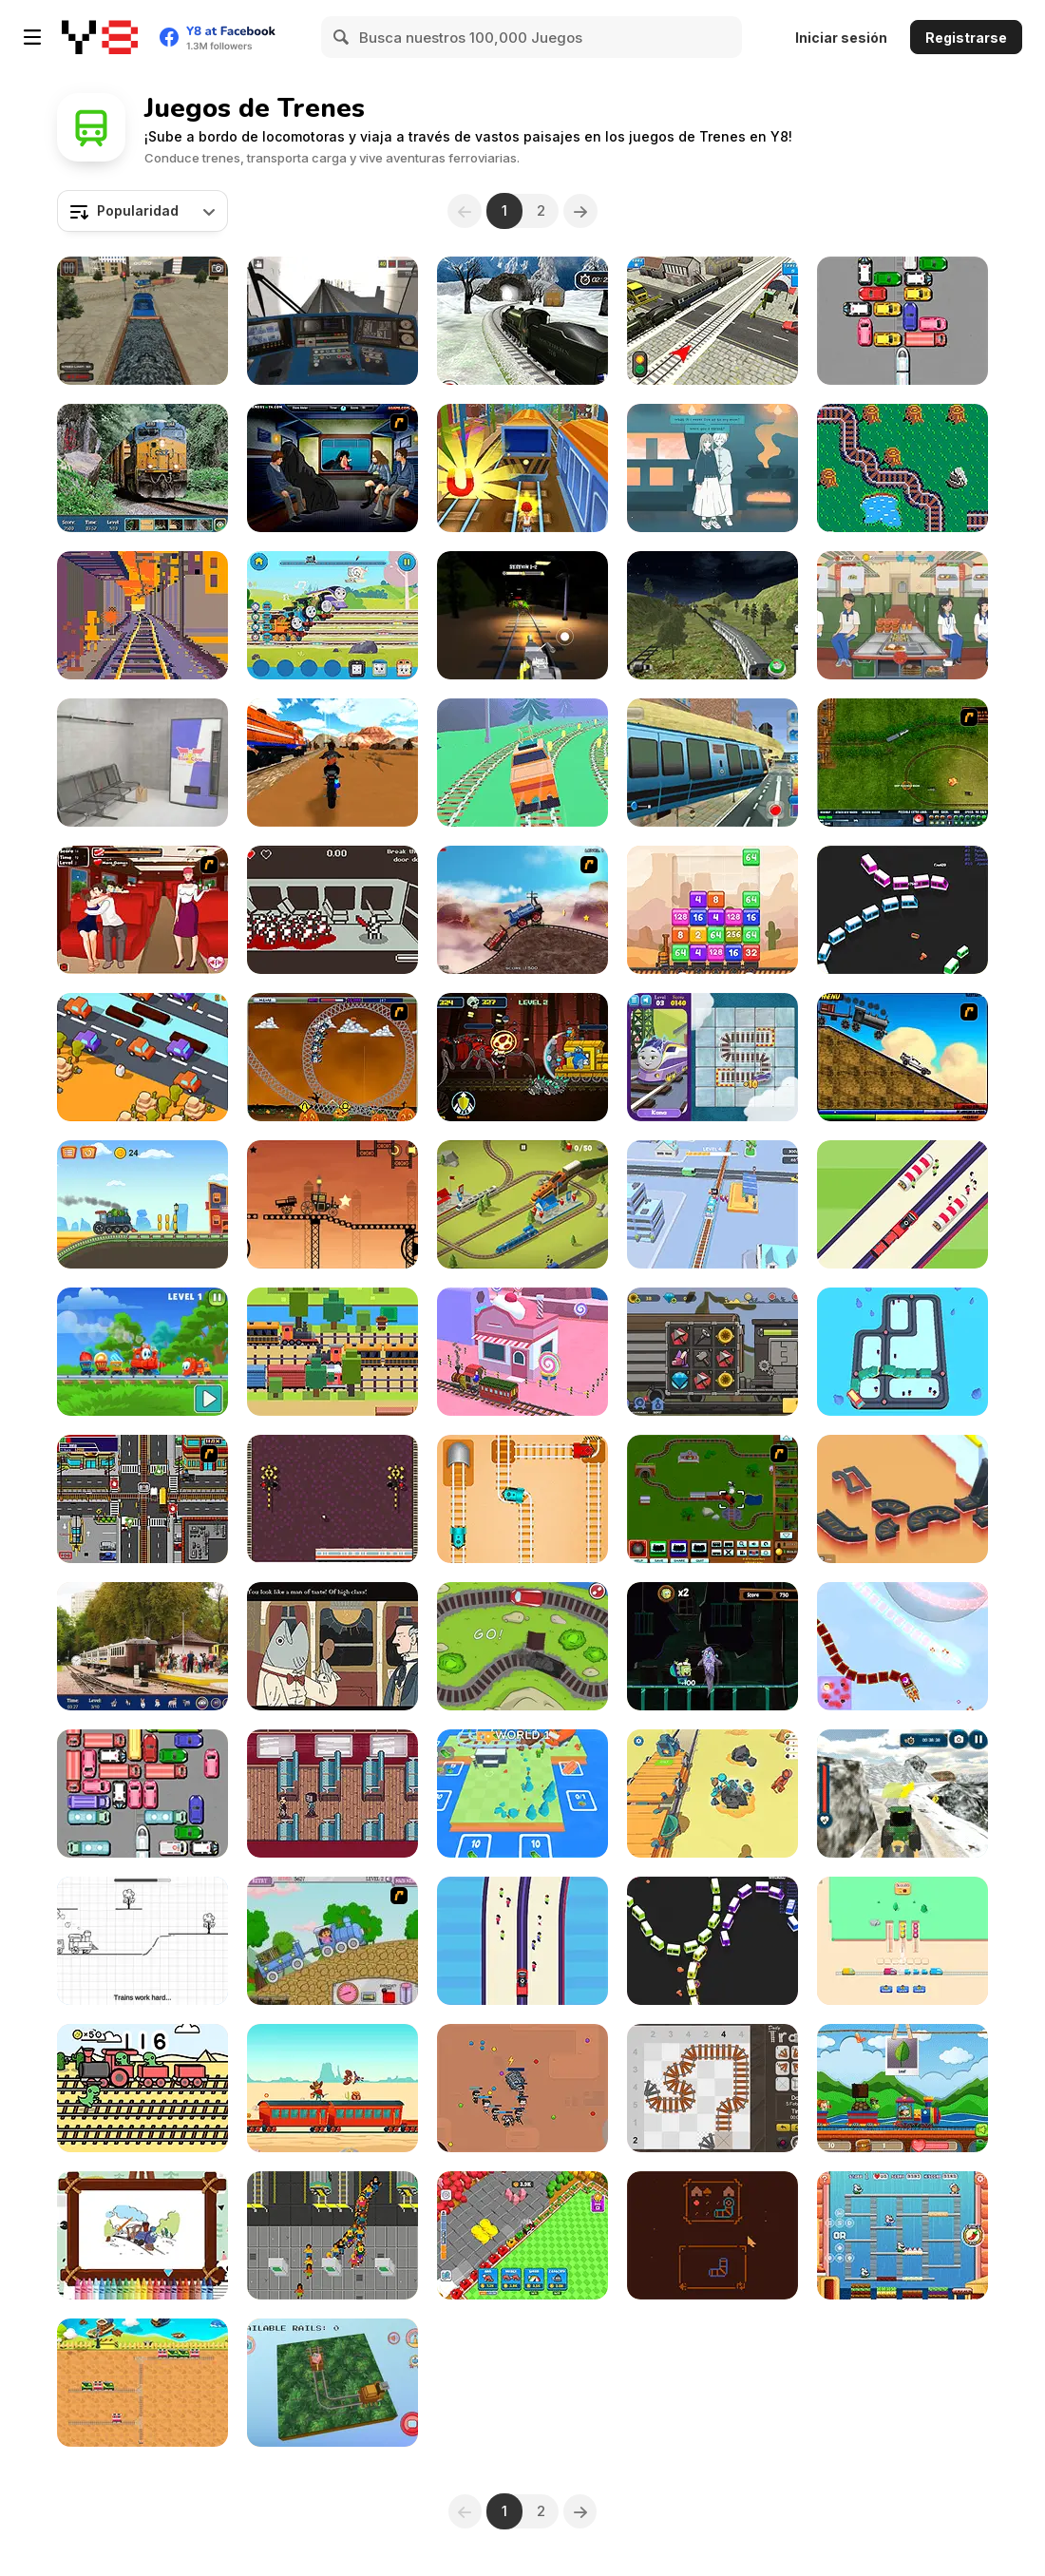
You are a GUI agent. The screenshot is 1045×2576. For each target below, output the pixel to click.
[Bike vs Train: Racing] (332, 762)
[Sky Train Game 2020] (712, 762)
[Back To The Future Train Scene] (902, 1057)
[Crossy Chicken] (142, 1057)
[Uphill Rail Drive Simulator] (522, 321)
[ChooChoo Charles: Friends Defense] (522, 1057)
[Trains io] (712, 1941)
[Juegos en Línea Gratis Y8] (100, 37)
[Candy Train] (142, 1352)
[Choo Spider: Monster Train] (522, 615)
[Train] (902, 1352)
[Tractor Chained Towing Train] (902, 1793)
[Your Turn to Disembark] (332, 1793)
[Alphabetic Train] (902, 2088)
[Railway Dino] (142, 2088)
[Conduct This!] (522, 1204)
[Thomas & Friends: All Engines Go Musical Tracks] (332, 615)
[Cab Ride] (142, 615)
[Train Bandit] (332, 2088)
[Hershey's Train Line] (902, 468)
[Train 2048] (712, 910)
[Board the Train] (522, 1941)
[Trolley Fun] (712, 1793)
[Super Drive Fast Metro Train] (712, 615)
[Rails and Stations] (522, 1793)
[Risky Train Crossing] (332, 1352)
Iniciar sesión (841, 37)
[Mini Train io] (902, 910)
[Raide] (712, 2235)
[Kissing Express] (142, 910)
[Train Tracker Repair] (142, 1941)
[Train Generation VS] (522, 1646)
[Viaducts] (902, 1499)
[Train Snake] (902, 1204)
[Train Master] (712, 1204)
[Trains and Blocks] (332, 1499)
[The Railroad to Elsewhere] (332, 1646)
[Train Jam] (902, 1941)
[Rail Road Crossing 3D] (712, 321)
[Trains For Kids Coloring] (142, 2235)
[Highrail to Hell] (332, 910)
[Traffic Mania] (142, 1499)
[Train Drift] (522, 762)
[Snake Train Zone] (522, 2088)
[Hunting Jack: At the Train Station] (142, 1646)
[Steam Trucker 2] (332, 1204)
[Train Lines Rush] (522, 1352)
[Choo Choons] (712, 1499)
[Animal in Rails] (332, 2382)
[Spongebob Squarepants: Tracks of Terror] (712, 1646)
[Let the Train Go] (902, 321)
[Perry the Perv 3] (332, 468)
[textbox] (142, 211)
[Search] (342, 37)
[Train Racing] (142, 1204)
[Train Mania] (522, 910)
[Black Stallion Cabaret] (712, 1352)
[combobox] (142, 211)
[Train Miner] (522, 2235)
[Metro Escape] (142, 762)
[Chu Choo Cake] (902, 2235)
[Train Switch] (142, 2382)
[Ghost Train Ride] (332, 1057)
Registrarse (966, 37)
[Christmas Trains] (902, 1646)
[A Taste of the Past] (712, 468)
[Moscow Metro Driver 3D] (332, 321)
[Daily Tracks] (712, 2088)
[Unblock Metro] (142, 1793)
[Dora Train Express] (332, 1941)
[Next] (581, 211)
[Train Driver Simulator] (142, 321)
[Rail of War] (902, 762)
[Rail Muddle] (712, 1057)
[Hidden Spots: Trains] (142, 468)
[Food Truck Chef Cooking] (902, 615)
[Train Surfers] (522, 468)
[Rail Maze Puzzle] (522, 1499)
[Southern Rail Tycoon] (332, 2235)
